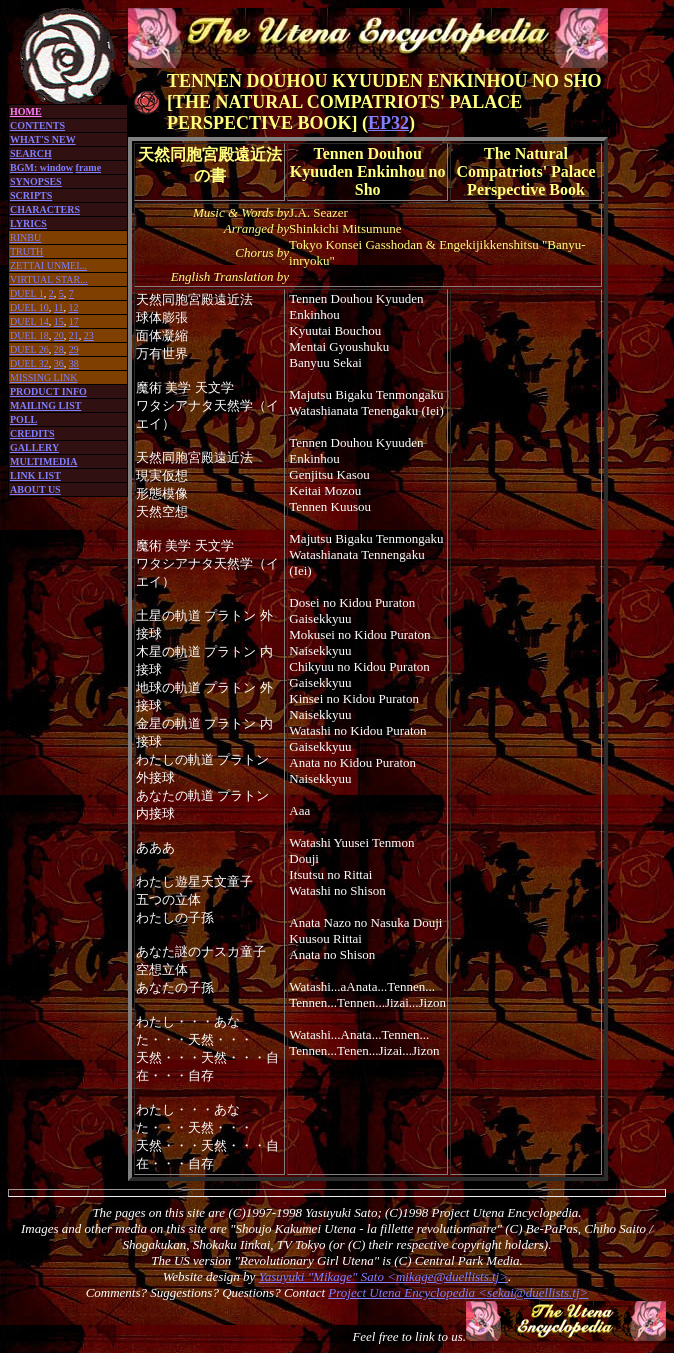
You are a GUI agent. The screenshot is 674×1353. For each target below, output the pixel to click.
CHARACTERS (45, 209)
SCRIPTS (31, 195)
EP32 (388, 123)
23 (89, 335)
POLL (23, 419)
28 (59, 349)
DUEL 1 (27, 293)
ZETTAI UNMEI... (48, 265)
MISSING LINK (44, 377)
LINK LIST (35, 475)
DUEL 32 (29, 363)
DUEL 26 (29, 349)
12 (73, 307)
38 (74, 363)
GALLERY (34, 447)
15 (59, 321)
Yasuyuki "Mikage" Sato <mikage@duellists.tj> (383, 1276)
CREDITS (32, 433)
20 (59, 335)
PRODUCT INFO (48, 391)
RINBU (25, 237)
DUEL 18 (29, 335)
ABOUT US (35, 489)
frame (89, 167)
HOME (26, 111)
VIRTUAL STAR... (49, 279)
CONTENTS (37, 125)
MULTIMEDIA (43, 461)
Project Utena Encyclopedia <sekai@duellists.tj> (458, 1292)
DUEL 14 (29, 321)
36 (59, 363)
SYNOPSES (36, 181)
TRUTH (26, 251)
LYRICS (28, 223)
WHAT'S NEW (43, 139)
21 (74, 335)
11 (59, 307)
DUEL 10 (29, 307)
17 (74, 321)
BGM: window (41, 167)
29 (74, 349)
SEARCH (31, 153)
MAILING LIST (45, 405)
